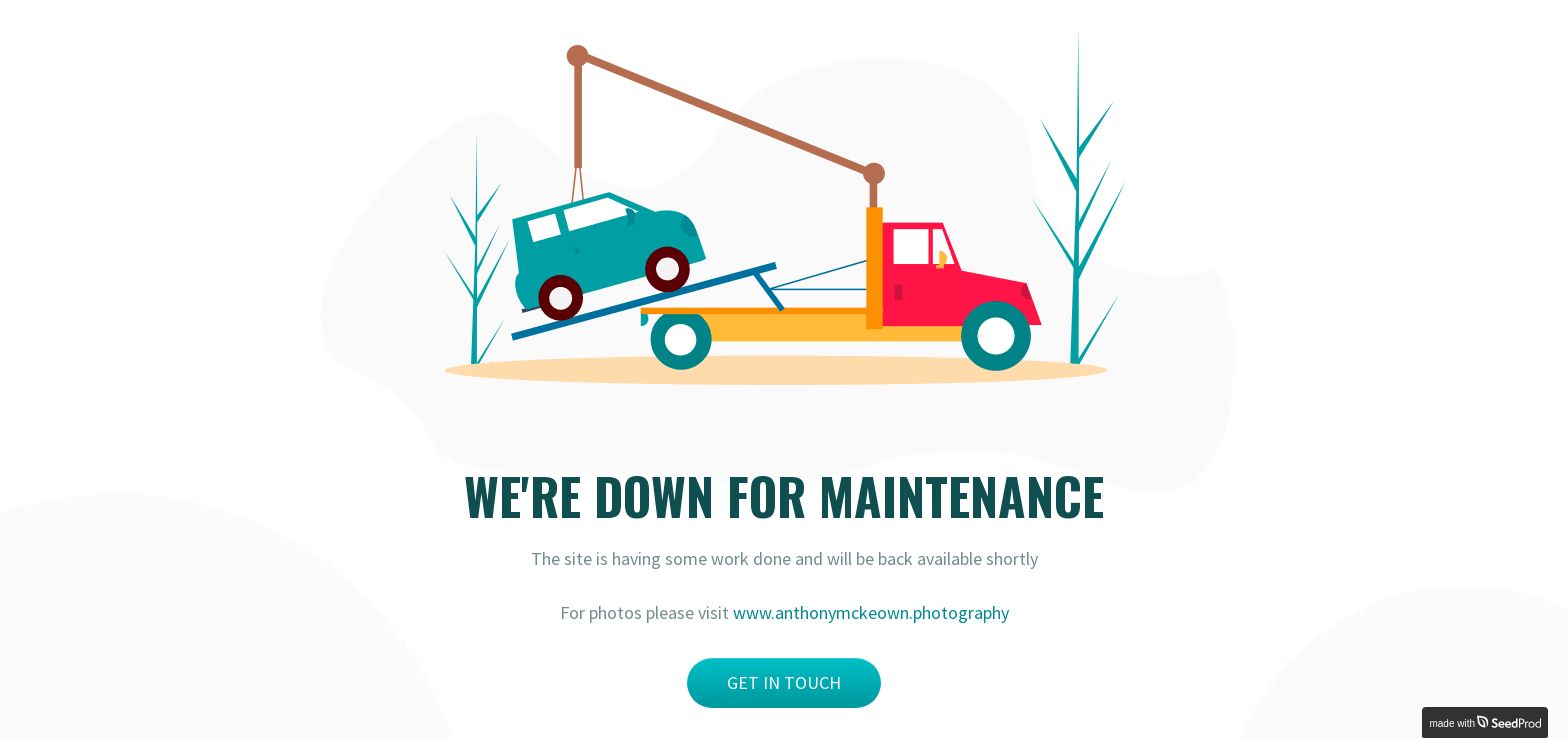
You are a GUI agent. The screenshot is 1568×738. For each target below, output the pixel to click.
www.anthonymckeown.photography (871, 612)
